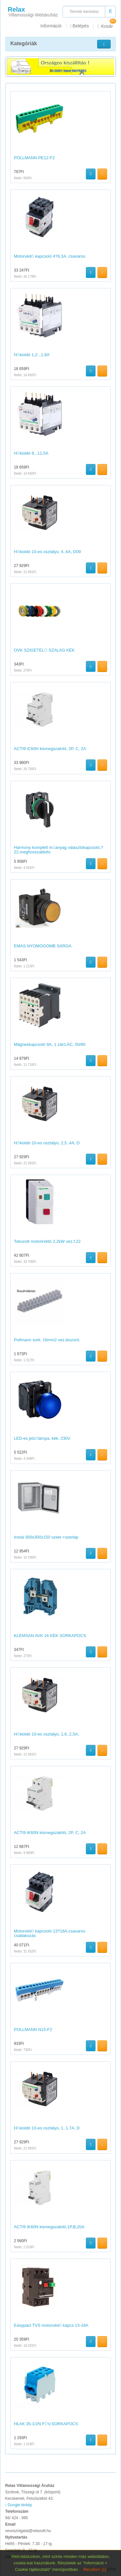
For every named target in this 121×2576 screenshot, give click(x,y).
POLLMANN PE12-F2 (34, 157)
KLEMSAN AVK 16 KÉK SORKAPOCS (50, 1635)
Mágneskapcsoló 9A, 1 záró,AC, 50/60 (50, 1044)
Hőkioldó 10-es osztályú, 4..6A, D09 (47, 551)
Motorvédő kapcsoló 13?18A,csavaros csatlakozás (49, 1933)
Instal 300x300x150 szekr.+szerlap (46, 1537)
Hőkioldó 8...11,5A (31, 453)
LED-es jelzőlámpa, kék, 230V (42, 1438)
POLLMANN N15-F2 (33, 2029)
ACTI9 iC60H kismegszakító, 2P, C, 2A (50, 748)
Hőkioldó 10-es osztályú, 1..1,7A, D (47, 2128)
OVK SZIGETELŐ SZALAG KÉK (44, 650)
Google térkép (18, 2505)
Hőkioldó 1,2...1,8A (32, 354)
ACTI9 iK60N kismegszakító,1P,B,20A (49, 2226)
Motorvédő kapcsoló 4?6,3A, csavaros (49, 256)
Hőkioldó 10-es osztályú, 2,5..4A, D (47, 1142)
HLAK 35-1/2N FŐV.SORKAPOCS (46, 2423)
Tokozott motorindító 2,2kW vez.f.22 (47, 1241)
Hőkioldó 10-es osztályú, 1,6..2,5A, (46, 1734)
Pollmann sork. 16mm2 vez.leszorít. (47, 1339)
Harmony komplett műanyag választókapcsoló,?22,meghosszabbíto (58, 849)
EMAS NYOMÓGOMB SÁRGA (42, 945)
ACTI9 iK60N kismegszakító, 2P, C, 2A (50, 1832)
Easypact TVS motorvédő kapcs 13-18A (51, 2325)
